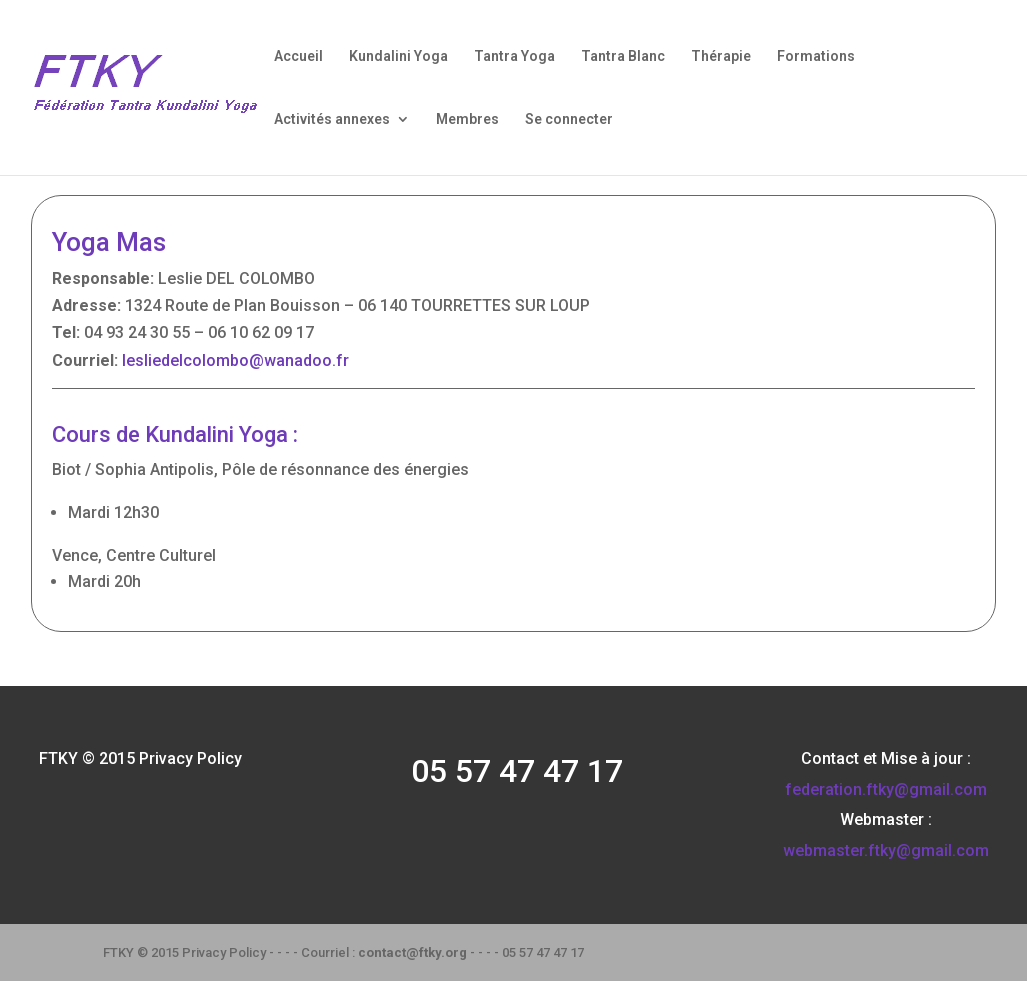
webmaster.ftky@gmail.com (886, 850)
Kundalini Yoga (398, 56)
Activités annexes (332, 119)
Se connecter (569, 119)
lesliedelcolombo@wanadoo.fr (235, 360)
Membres (467, 119)
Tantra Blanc (623, 56)
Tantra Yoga (514, 56)
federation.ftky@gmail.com (886, 789)
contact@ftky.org (412, 952)
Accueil (298, 56)
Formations (816, 56)
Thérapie (721, 56)
